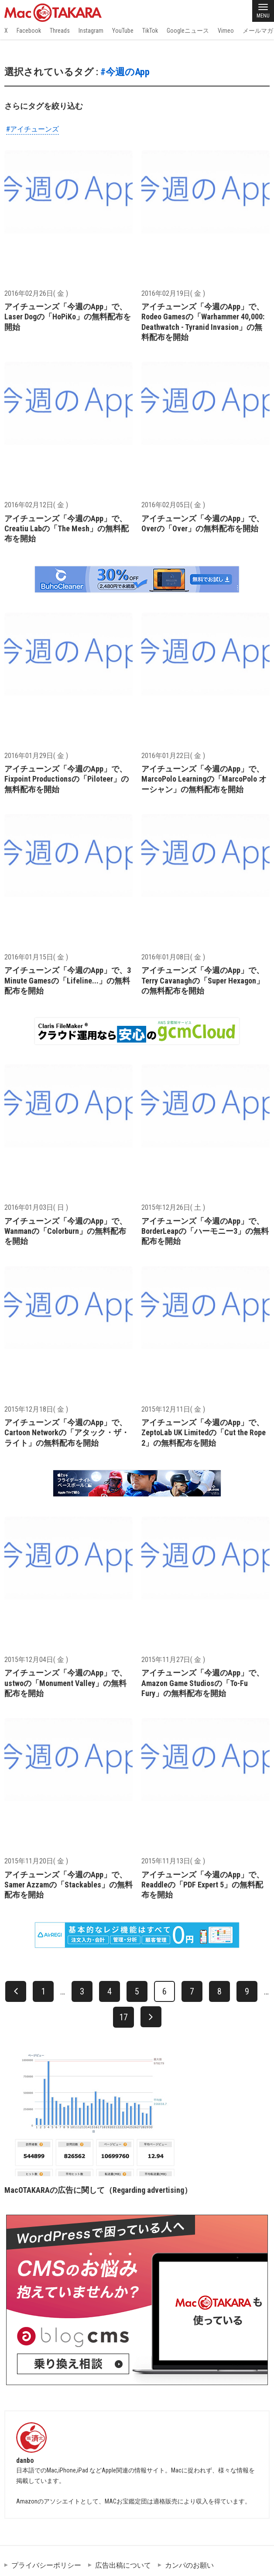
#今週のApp (125, 71)
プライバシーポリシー (46, 2565)
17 (123, 2017)
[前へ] (15, 1991)
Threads (60, 30)
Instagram (91, 30)
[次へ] (150, 2016)
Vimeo (226, 30)
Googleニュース (188, 30)
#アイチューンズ (32, 129)
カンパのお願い (189, 2565)
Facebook (29, 30)
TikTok (150, 30)
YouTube (123, 30)
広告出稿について (123, 2565)
